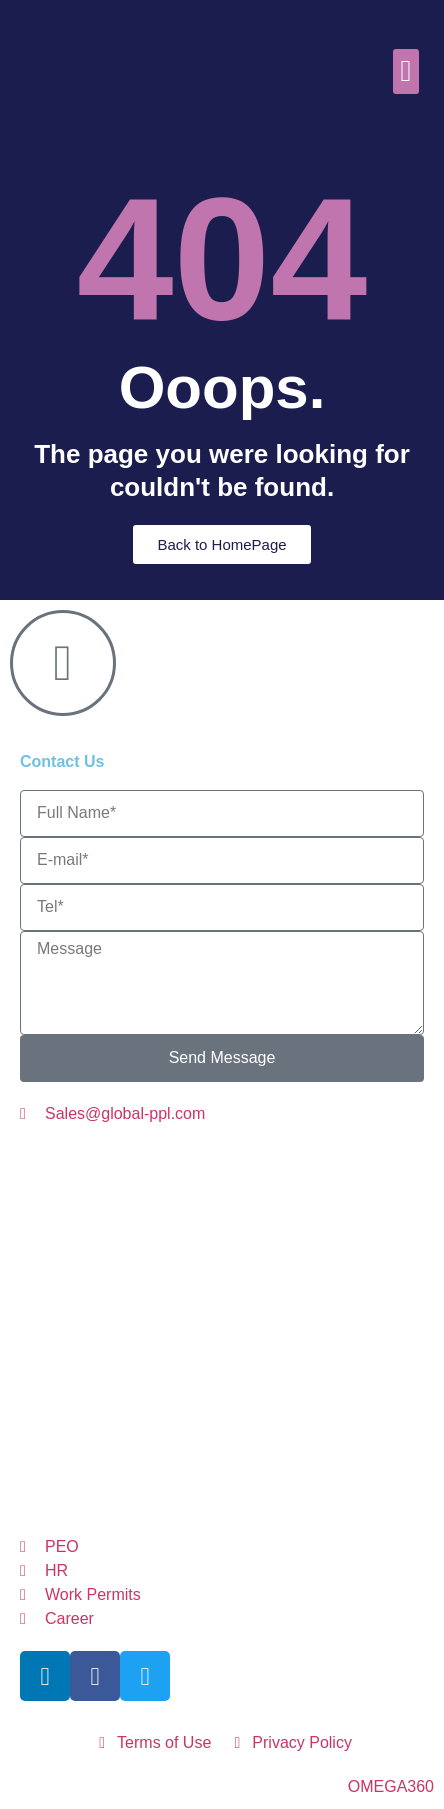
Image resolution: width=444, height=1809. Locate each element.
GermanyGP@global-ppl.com (270, 1310)
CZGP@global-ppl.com (288, 1195)
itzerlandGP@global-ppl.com (274, 1411)
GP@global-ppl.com (210, 1449)
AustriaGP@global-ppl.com (219, 1157)
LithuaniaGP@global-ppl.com (198, 1272)
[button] (406, 71)
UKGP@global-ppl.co (311, 1488)
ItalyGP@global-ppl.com (195, 1233)
